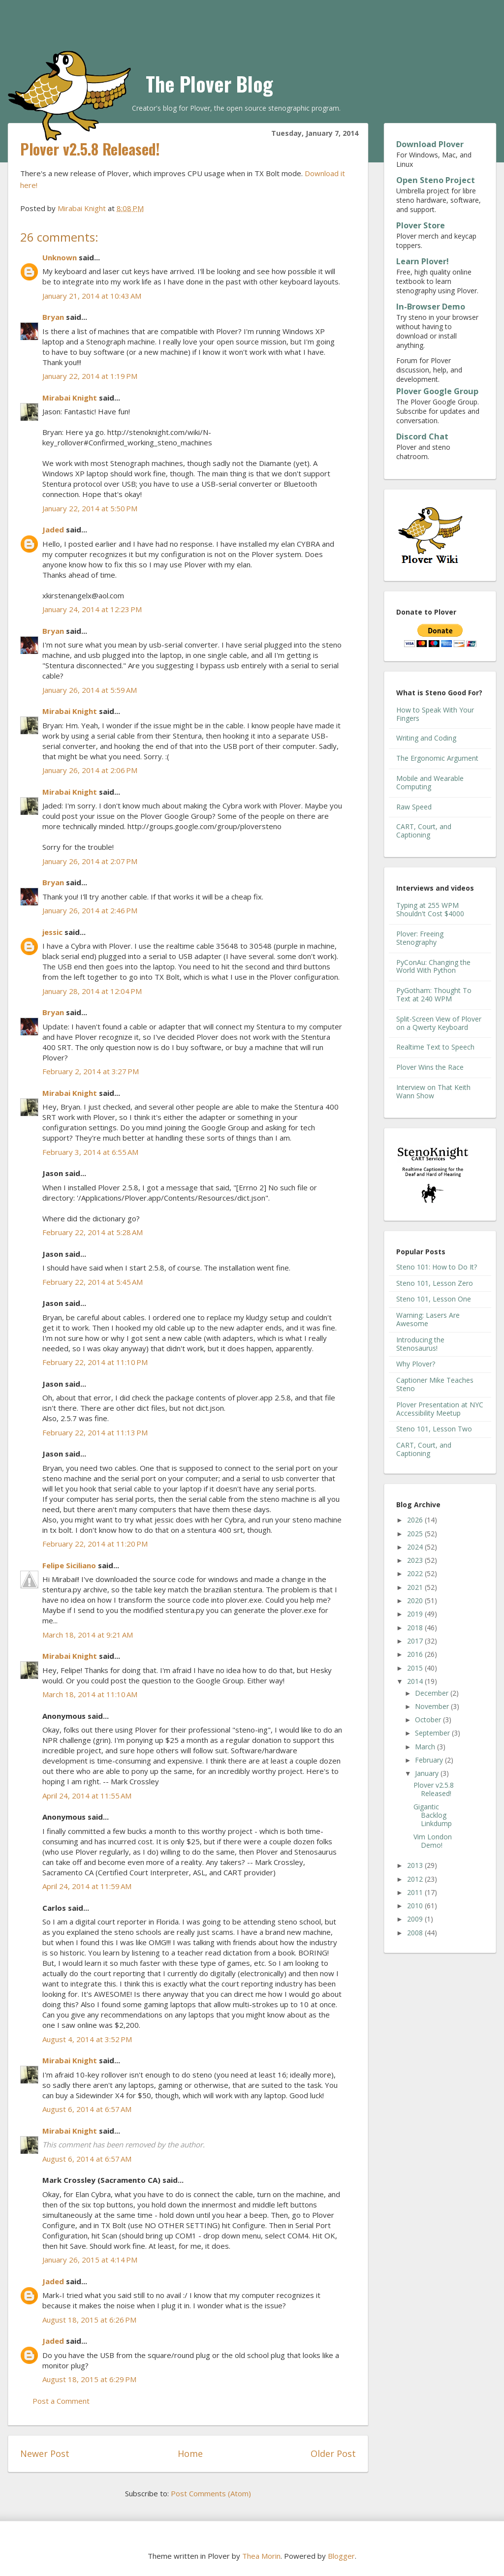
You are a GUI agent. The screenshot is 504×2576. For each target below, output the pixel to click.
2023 (416, 1560)
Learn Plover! (422, 261)
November (433, 1706)
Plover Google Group (437, 391)
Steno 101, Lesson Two (434, 1428)
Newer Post (44, 2453)
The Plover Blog (209, 83)
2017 (416, 1640)
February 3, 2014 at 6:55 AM (90, 1152)
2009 (416, 1919)
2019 (416, 1613)
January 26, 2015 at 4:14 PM (89, 2260)
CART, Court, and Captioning (423, 830)
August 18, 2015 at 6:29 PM (89, 2379)
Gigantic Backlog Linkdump (432, 1815)
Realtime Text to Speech (435, 1047)
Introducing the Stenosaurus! (420, 1344)
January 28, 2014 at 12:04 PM (92, 991)
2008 (416, 1932)
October (429, 1719)
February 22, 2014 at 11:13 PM (95, 1432)
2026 (416, 1519)
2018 (416, 1627)
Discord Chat (422, 436)
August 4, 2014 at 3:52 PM (87, 2039)
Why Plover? (415, 1363)
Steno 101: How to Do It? (436, 1267)
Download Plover (430, 144)
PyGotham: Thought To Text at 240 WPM (434, 994)
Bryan (53, 317)
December (432, 1693)
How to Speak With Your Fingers (435, 714)
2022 (416, 1573)
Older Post (333, 2453)
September (433, 1733)
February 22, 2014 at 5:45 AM (92, 1282)
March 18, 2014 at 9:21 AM (87, 1635)
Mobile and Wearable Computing (430, 782)
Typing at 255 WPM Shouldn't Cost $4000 (430, 909)
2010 (416, 1905)
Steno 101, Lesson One (433, 1299)
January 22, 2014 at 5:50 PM (89, 508)
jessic (52, 932)
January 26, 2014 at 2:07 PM (89, 861)
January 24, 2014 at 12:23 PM (92, 609)
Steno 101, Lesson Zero (434, 1283)
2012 (416, 1879)
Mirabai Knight (69, 398)
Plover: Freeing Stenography (419, 938)
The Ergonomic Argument (437, 758)
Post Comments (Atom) (211, 2493)
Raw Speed (414, 806)
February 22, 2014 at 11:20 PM (95, 1544)
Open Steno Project (435, 180)
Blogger (341, 2556)
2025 (416, 1533)
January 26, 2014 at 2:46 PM (89, 910)
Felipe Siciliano (69, 1565)
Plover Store (420, 225)
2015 (416, 1668)
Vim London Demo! (432, 1841)
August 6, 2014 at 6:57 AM (86, 2109)
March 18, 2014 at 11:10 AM (89, 1694)
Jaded (53, 529)
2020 (416, 1600)
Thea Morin (261, 2556)
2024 (416, 1547)
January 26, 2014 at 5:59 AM (89, 690)
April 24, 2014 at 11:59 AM (86, 1886)
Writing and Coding (426, 738)
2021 (416, 1587)
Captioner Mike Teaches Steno (434, 1384)
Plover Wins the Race (430, 1067)
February (430, 1760)
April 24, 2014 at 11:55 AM (86, 1795)
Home (190, 2453)
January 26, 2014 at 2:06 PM (89, 770)
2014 (416, 1681)
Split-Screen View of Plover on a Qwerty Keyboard (438, 1023)
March (426, 1746)
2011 (416, 1892)
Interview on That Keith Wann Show (433, 1091)
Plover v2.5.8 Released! (433, 1789)
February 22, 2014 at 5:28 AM (92, 1232)
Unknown (59, 257)
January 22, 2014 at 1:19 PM (89, 376)
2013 (416, 1865)
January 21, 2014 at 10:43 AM (91, 296)
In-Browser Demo (430, 306)
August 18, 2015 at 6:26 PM (89, 2320)
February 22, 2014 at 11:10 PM (95, 1362)
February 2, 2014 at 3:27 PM (90, 1071)
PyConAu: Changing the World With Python (433, 966)
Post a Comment (61, 2401)
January (428, 1773)
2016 (416, 1654)
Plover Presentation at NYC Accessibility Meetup (439, 1409)
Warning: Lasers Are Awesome (428, 1319)
